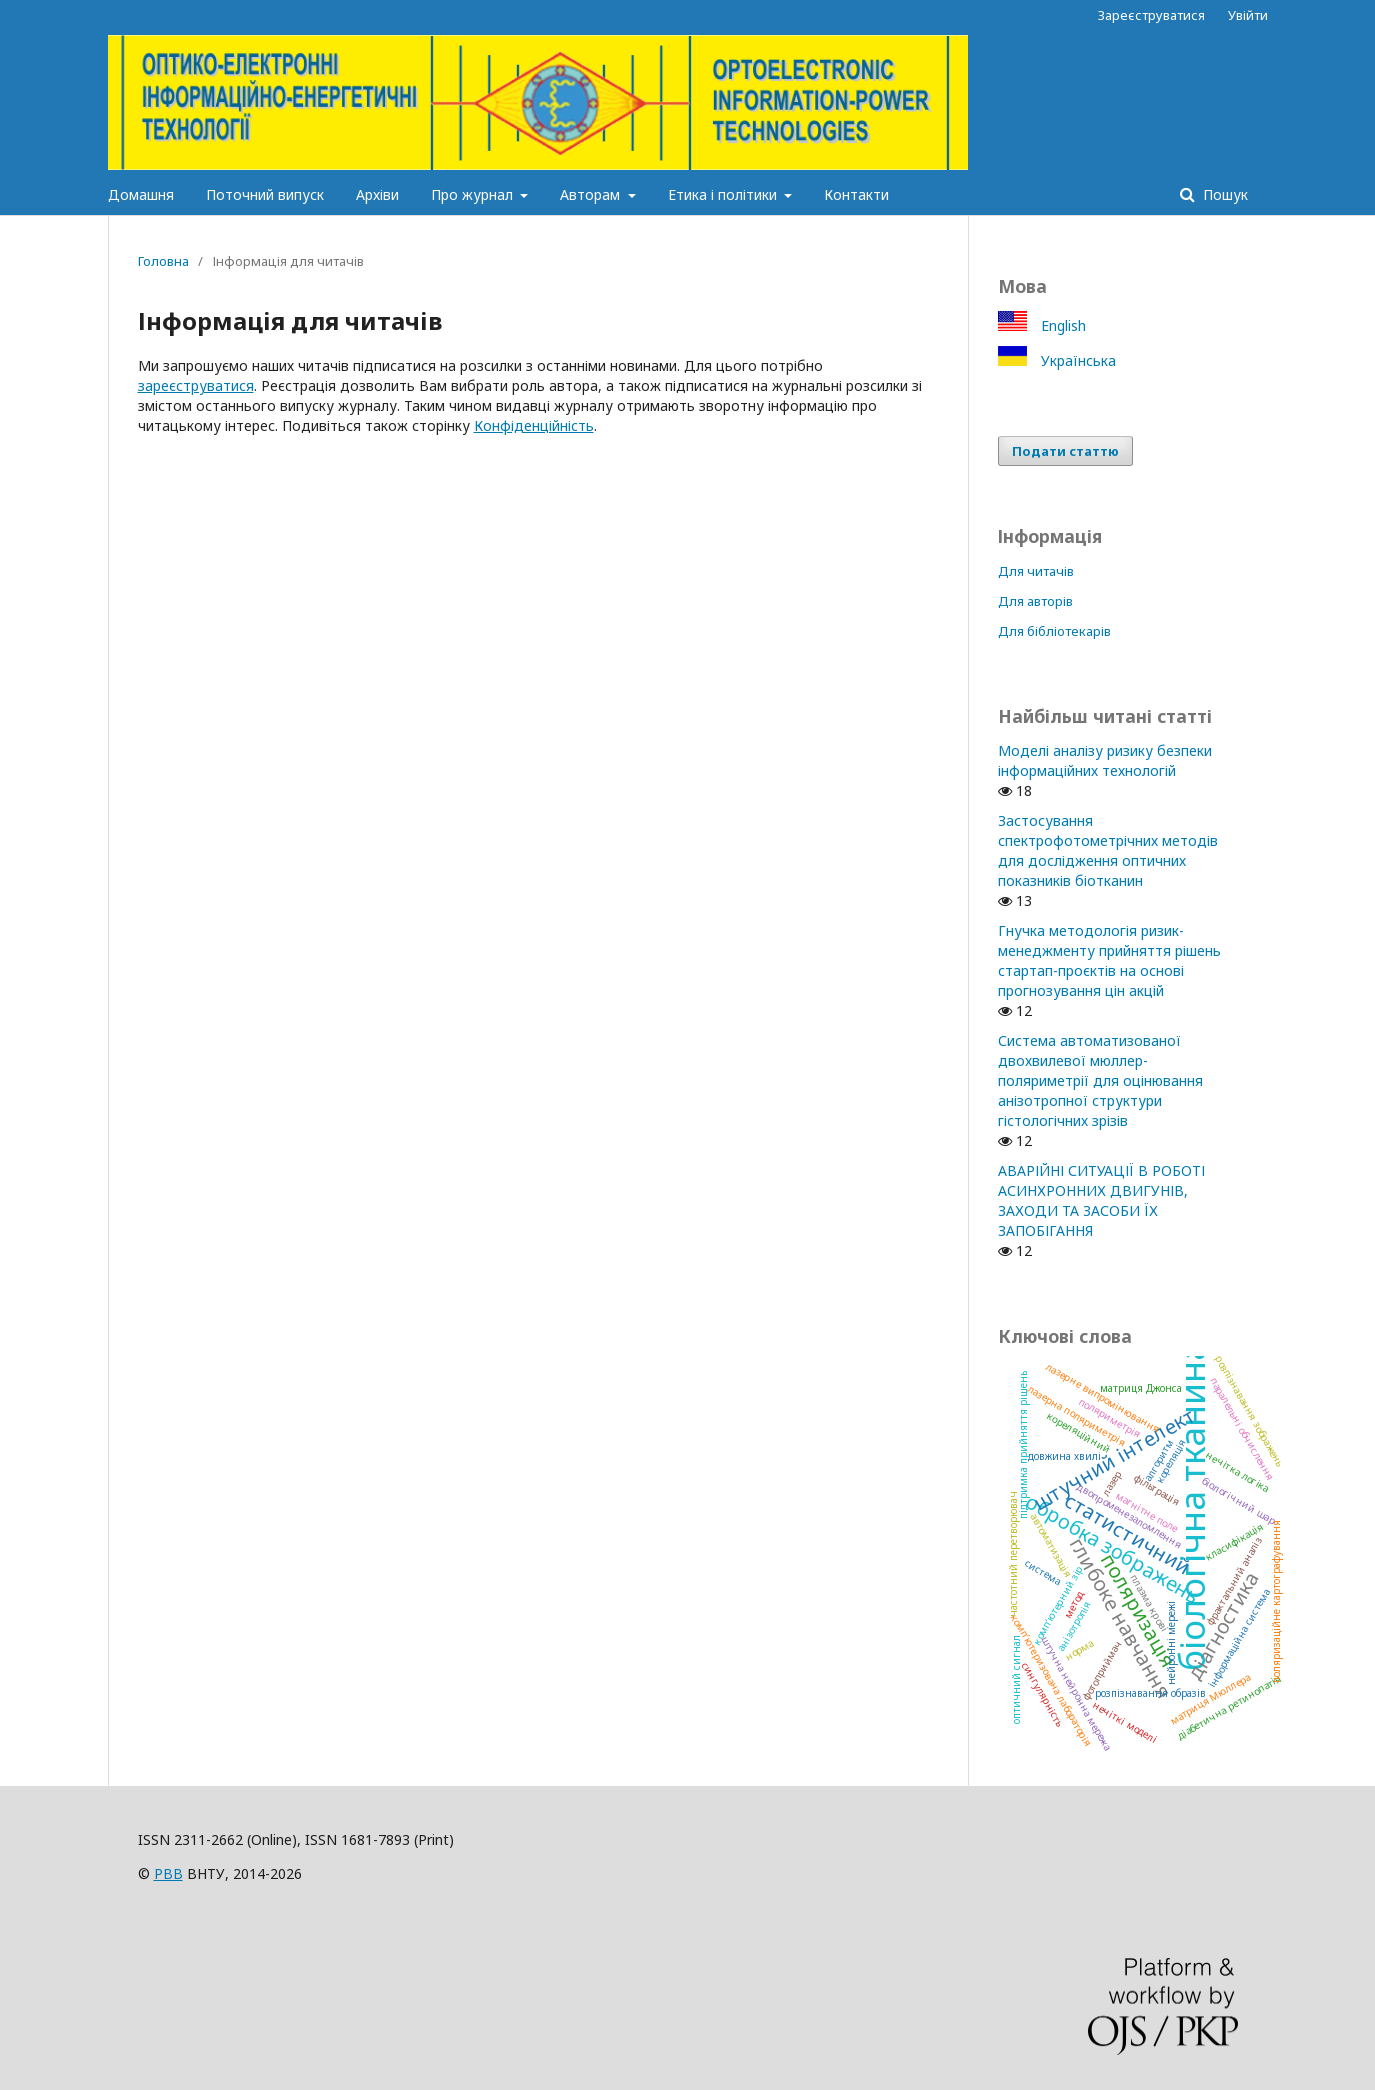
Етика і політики (724, 194)
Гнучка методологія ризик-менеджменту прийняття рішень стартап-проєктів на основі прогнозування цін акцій (1109, 960)
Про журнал (474, 194)
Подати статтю (1065, 451)
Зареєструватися (1151, 15)
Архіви (377, 194)
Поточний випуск (265, 194)
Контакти (856, 194)
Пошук (1223, 194)
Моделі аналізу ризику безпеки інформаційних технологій (1105, 760)
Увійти (1248, 15)
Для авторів (1035, 601)
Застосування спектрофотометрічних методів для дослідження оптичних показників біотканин (1108, 850)
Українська (1076, 360)
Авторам (592, 194)
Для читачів (1036, 571)
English (1061, 325)
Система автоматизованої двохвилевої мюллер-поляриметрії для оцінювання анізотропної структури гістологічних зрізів (1100, 1080)
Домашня (141, 194)
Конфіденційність (534, 425)
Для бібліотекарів (1054, 631)
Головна (163, 261)
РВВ (168, 1873)
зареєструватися (196, 385)
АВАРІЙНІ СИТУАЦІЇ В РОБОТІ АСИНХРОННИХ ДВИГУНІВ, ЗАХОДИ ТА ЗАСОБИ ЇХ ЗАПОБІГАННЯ (1101, 1200)
